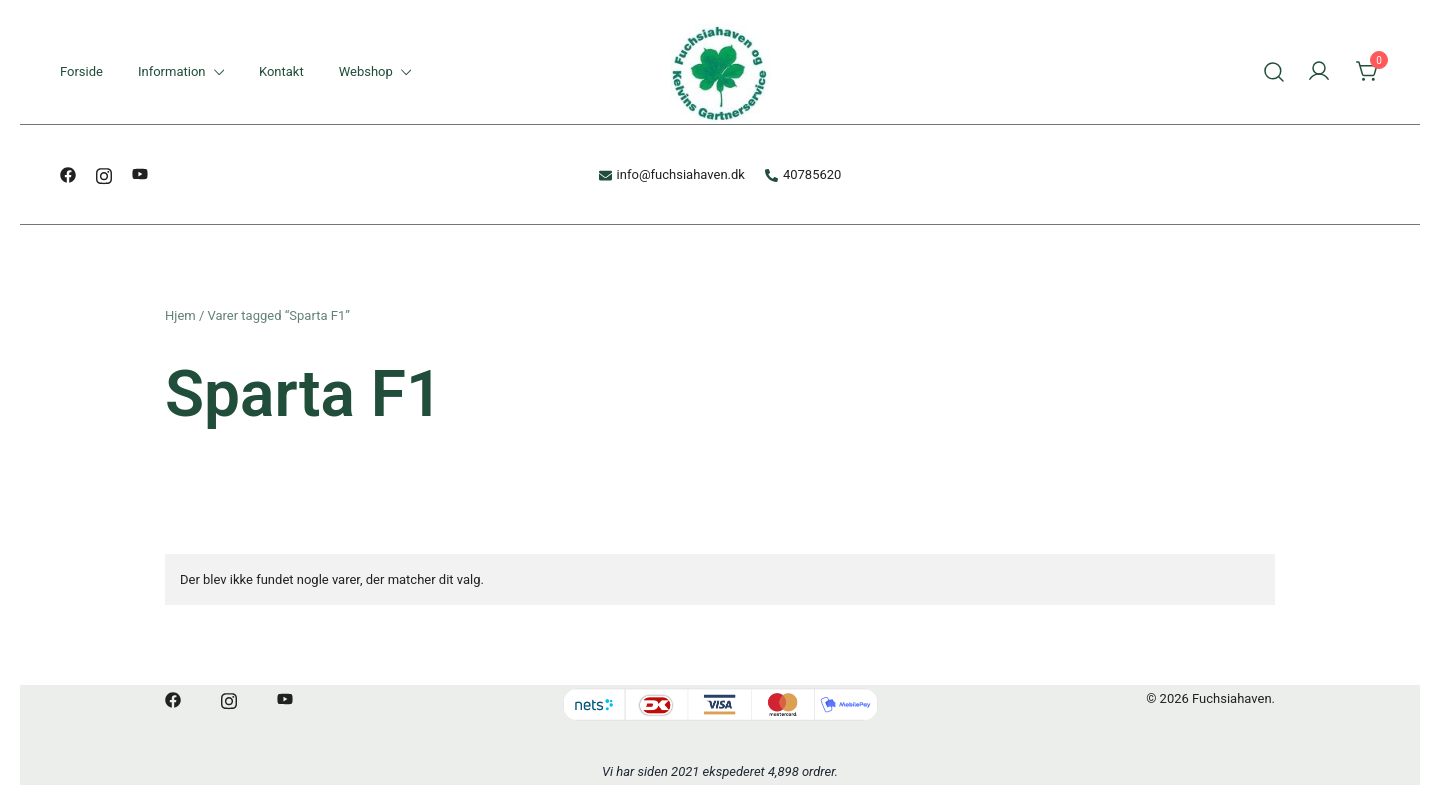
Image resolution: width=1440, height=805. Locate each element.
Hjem (180, 315)
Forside (81, 71)
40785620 (803, 174)
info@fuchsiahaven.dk (672, 174)
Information (172, 71)
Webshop (366, 71)
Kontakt (281, 71)
